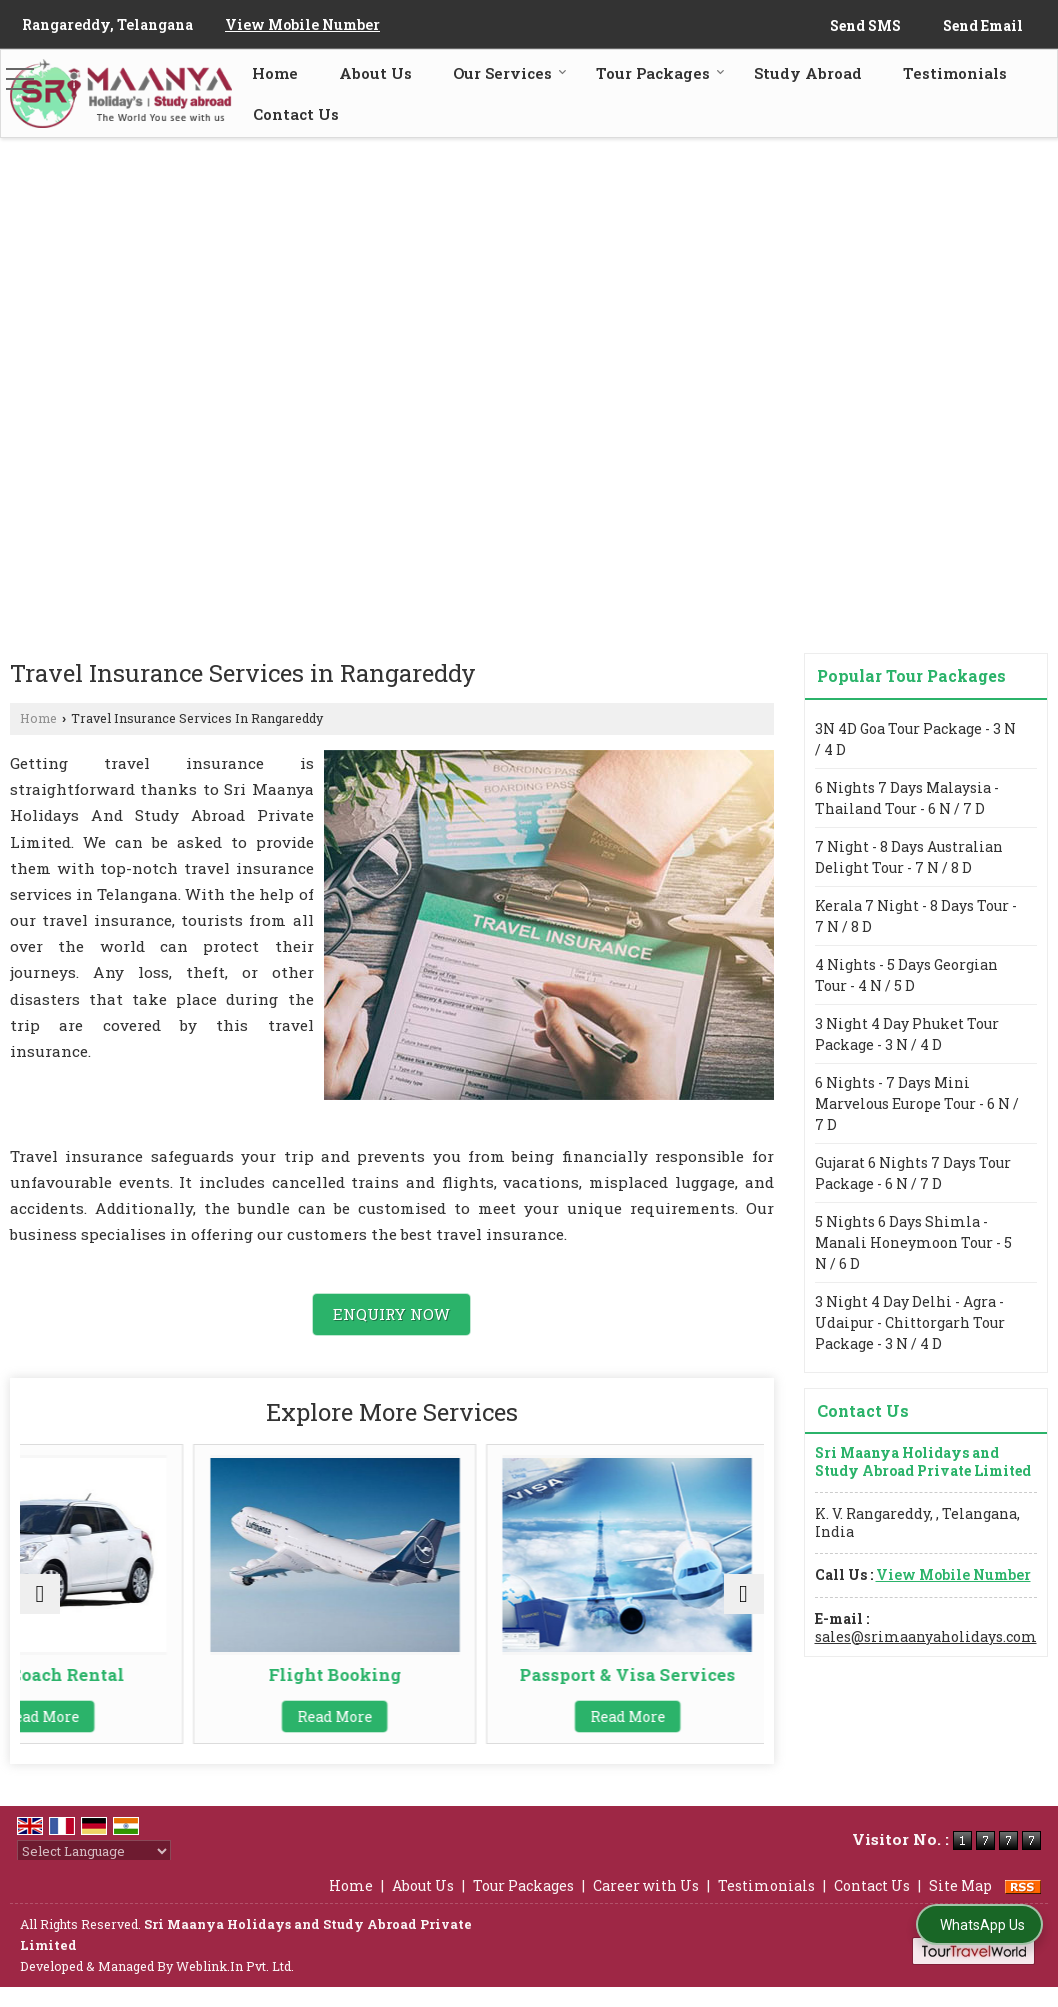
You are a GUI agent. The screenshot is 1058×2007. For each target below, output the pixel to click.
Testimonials (955, 73)
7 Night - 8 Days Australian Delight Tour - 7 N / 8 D (909, 857)
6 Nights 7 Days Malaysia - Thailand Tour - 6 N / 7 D (907, 798)
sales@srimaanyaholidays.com (926, 1636)
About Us (375, 73)
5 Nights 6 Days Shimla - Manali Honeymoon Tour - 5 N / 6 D (913, 1242)
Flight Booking (391, 1674)
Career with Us (646, 1905)
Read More (140, 1716)
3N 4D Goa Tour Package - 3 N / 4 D (915, 739)
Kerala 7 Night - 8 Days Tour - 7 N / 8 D (916, 916)
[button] (302, 24)
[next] (744, 1604)
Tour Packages (660, 73)
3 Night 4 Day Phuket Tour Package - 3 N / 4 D (907, 1034)
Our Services (510, 73)
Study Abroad (808, 73)
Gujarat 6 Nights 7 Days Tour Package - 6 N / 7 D (913, 1173)
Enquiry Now (391, 1314)
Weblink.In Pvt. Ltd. (235, 1986)
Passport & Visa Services (643, 1684)
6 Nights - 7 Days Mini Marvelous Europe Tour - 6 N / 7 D (917, 1103)
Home (275, 73)
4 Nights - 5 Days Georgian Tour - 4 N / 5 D (906, 975)
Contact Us (296, 114)
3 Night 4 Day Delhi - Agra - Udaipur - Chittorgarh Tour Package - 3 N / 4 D (910, 1322)
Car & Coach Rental (140, 1674)
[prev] (40, 1604)
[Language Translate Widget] (94, 1871)
